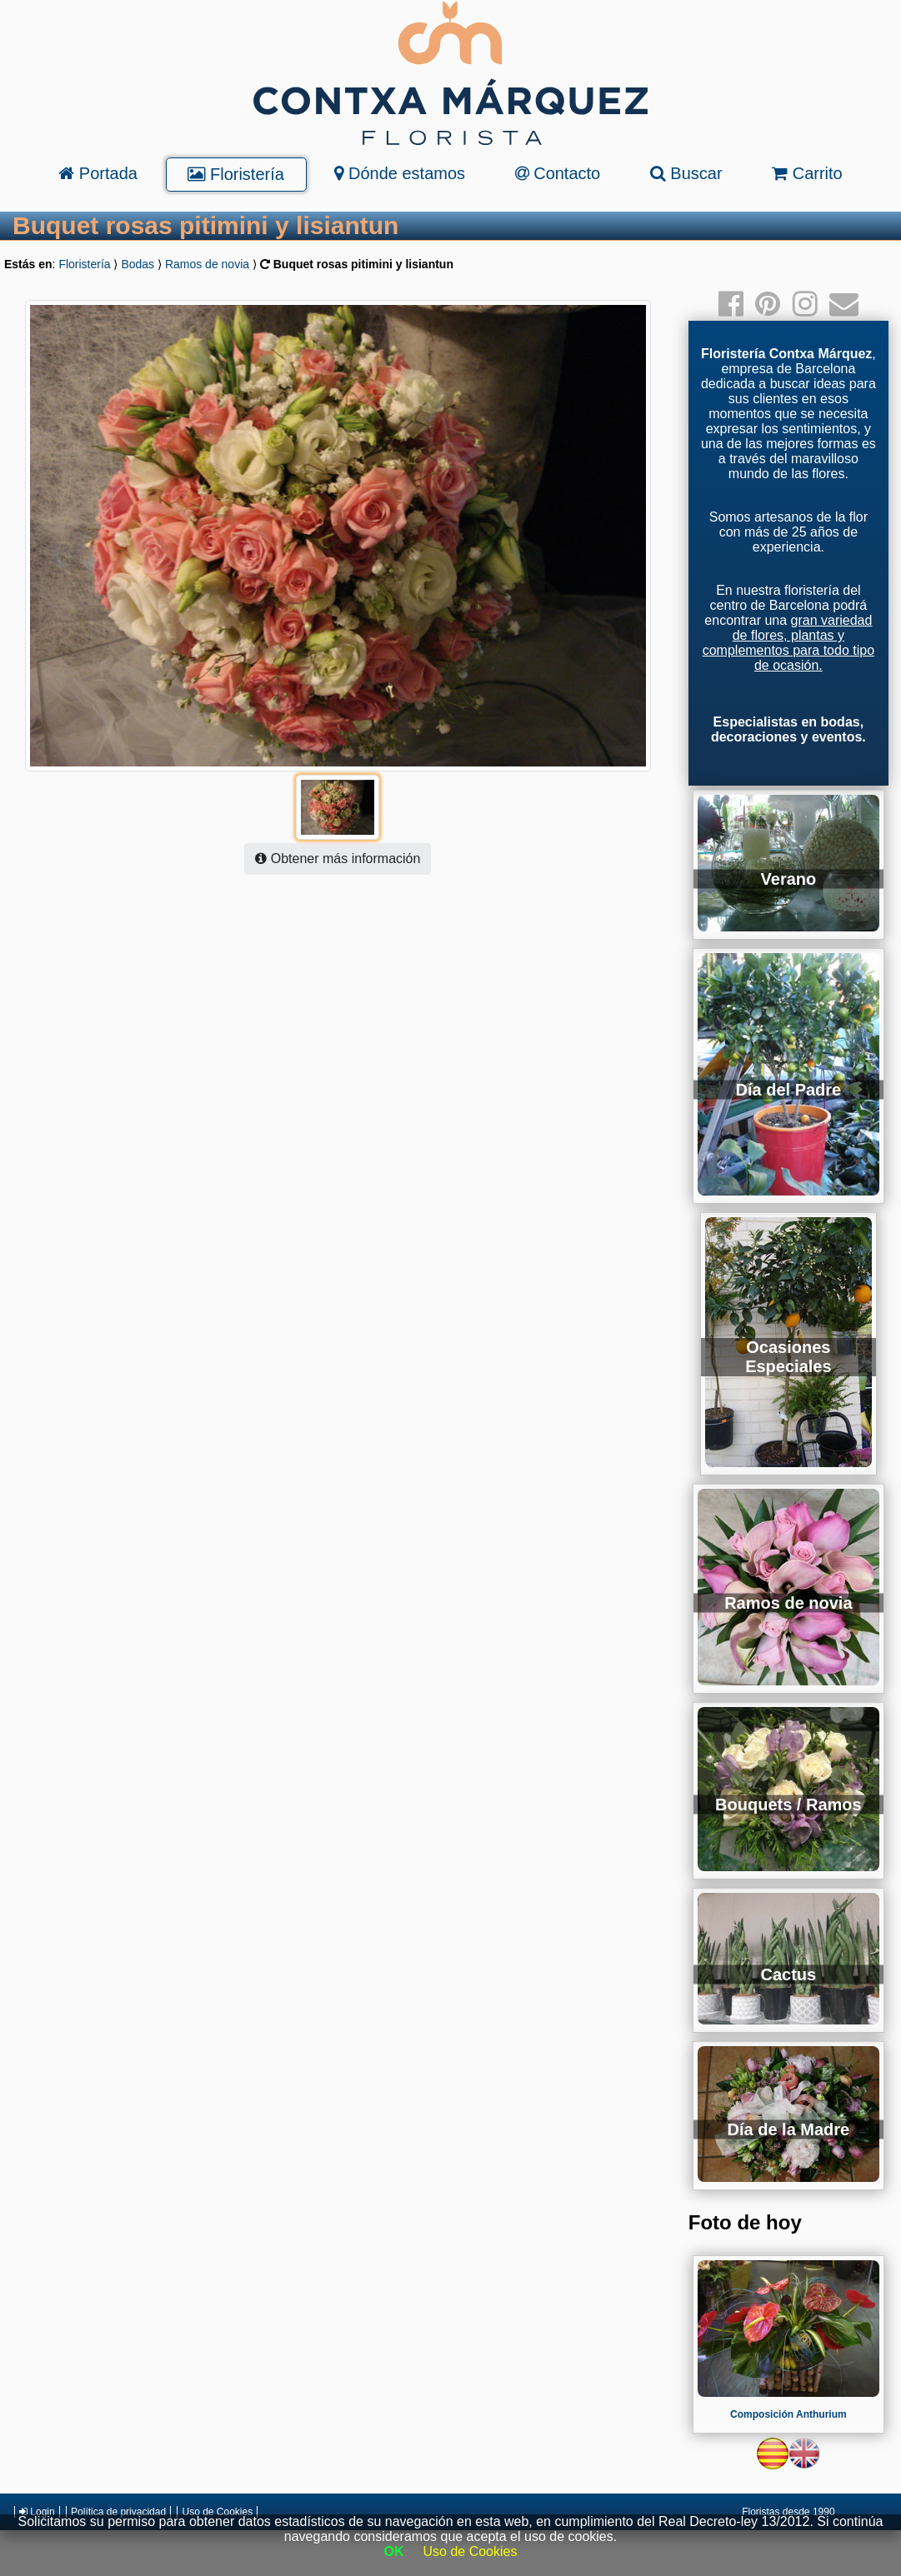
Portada (98, 173)
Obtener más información (337, 858)
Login (37, 2512)
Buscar (686, 173)
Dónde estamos (399, 173)
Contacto (558, 173)
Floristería (235, 174)
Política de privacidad (118, 2512)
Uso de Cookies (217, 2512)
